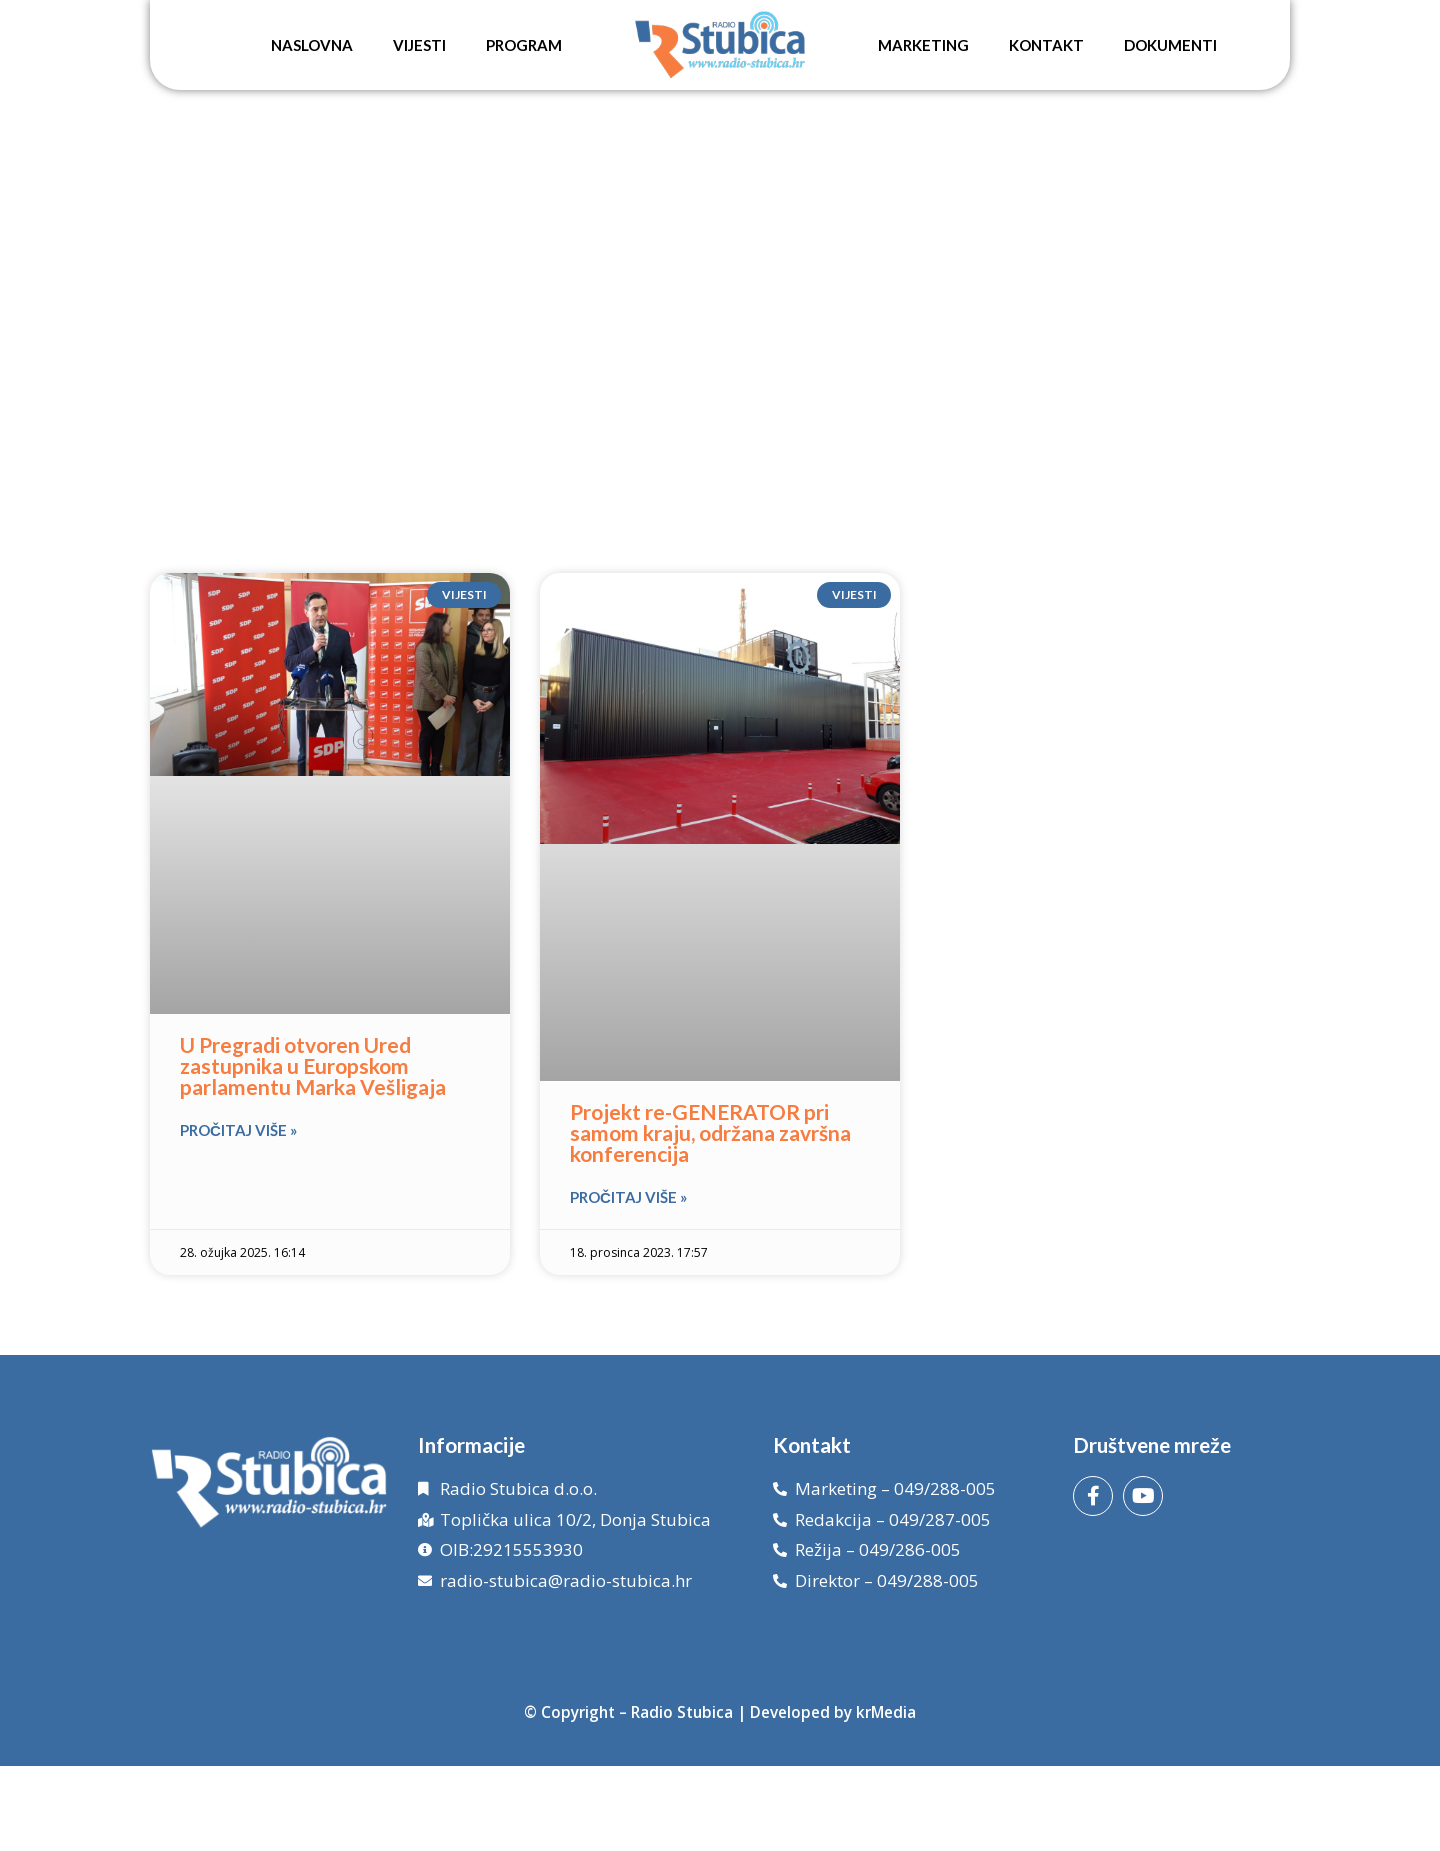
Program (524, 45)
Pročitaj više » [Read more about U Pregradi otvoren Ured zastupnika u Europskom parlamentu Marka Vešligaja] (238, 1130)
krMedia (886, 1712)
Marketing (923, 45)
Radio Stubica (682, 1712)
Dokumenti (1170, 45)
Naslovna (312, 45)
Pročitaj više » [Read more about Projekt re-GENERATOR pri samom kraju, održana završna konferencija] (628, 1197)
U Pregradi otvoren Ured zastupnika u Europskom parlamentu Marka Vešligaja (313, 1065)
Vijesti (419, 45)
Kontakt (1046, 45)
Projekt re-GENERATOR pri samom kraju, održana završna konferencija (710, 1132)
